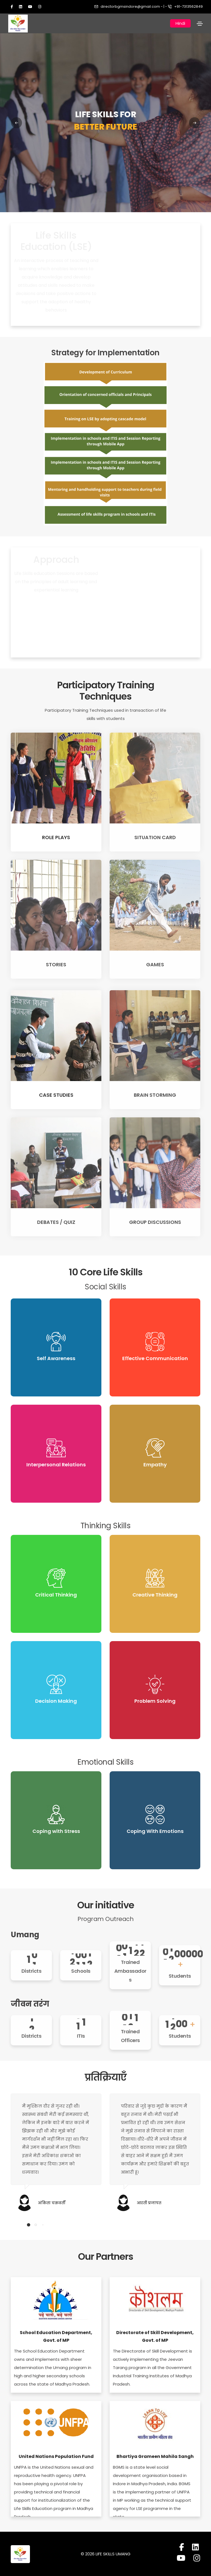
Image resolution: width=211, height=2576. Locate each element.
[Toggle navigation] (200, 24)
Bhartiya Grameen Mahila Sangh (155, 2457)
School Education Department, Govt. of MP (56, 2337)
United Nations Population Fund (56, 2457)
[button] (28, 2224)
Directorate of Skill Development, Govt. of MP (155, 2337)
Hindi (179, 23)
